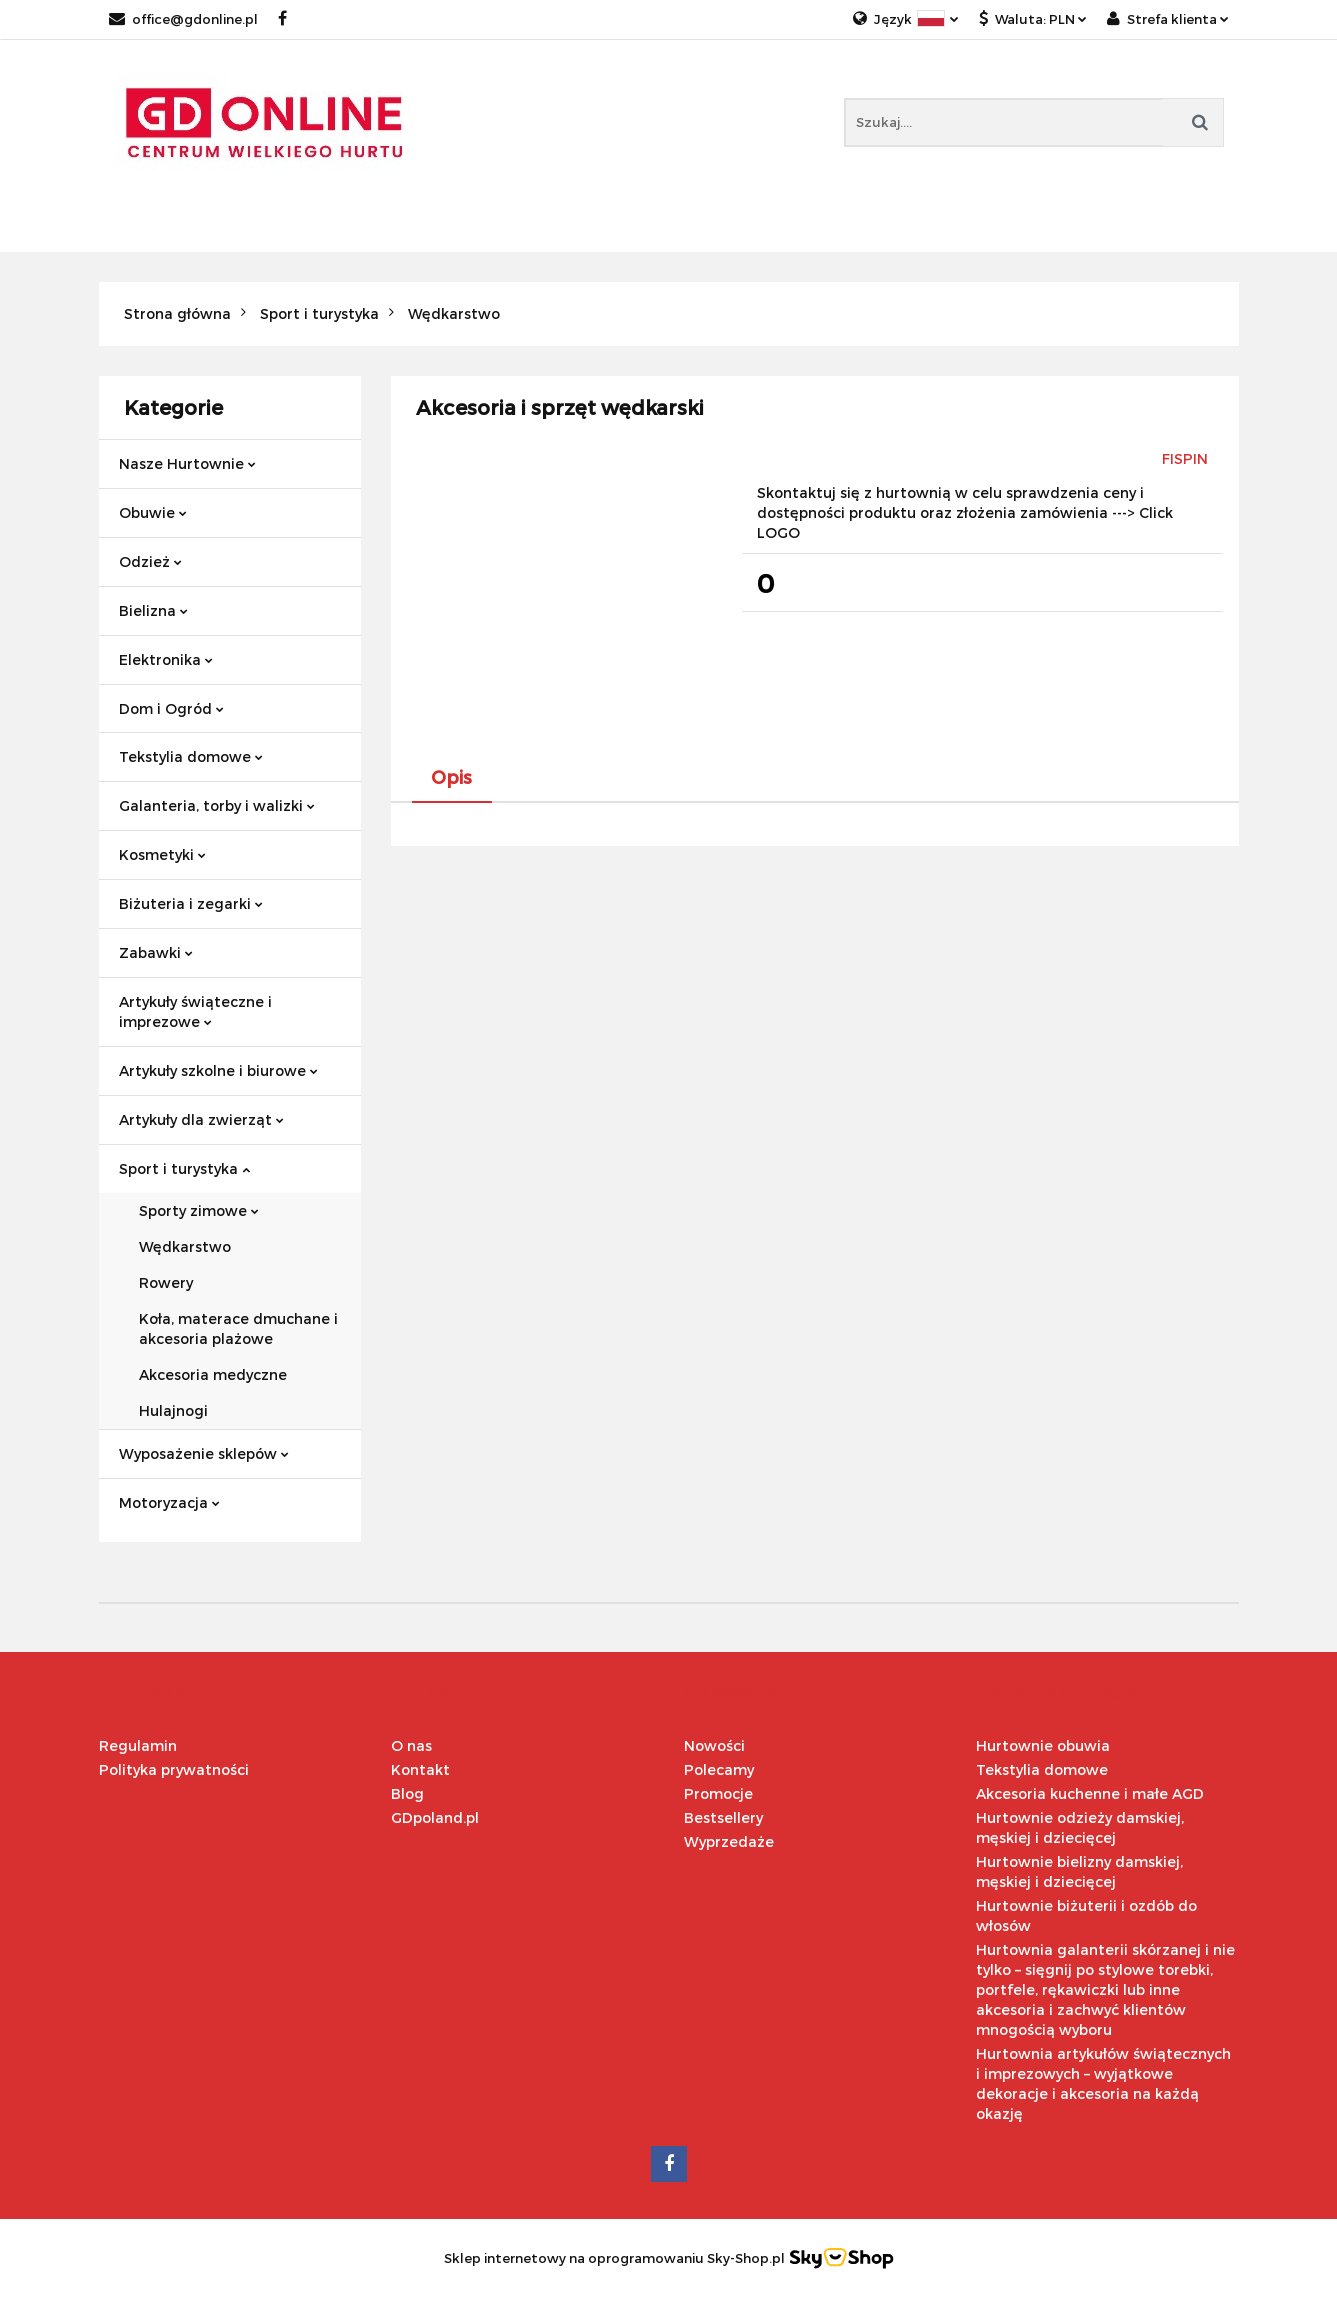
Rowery (166, 1282)
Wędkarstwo (185, 1246)
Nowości (714, 1745)
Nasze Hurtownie (187, 463)
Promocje (718, 1793)
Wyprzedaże (729, 1841)
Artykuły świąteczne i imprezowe (195, 1011)
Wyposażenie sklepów (204, 1453)
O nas (411, 1745)
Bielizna (153, 610)
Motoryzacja (169, 1502)
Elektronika (166, 659)
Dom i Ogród (171, 708)
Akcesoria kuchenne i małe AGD (1090, 1793)
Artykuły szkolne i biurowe (218, 1070)
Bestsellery (723, 1817)
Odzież (150, 561)
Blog (407, 1793)
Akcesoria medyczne (213, 1374)
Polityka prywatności (174, 1769)
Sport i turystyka (184, 1168)
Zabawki (156, 952)
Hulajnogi (173, 1410)
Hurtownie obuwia (1043, 1745)
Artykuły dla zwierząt (201, 1119)
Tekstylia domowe (191, 756)
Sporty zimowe (199, 1210)
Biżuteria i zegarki (191, 903)
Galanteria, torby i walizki (217, 805)
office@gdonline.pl (183, 19)
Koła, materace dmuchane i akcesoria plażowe (238, 1328)
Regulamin (138, 1745)
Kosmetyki (162, 854)
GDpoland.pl (435, 1817)
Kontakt (420, 1769)
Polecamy (719, 1769)
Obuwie (153, 512)
